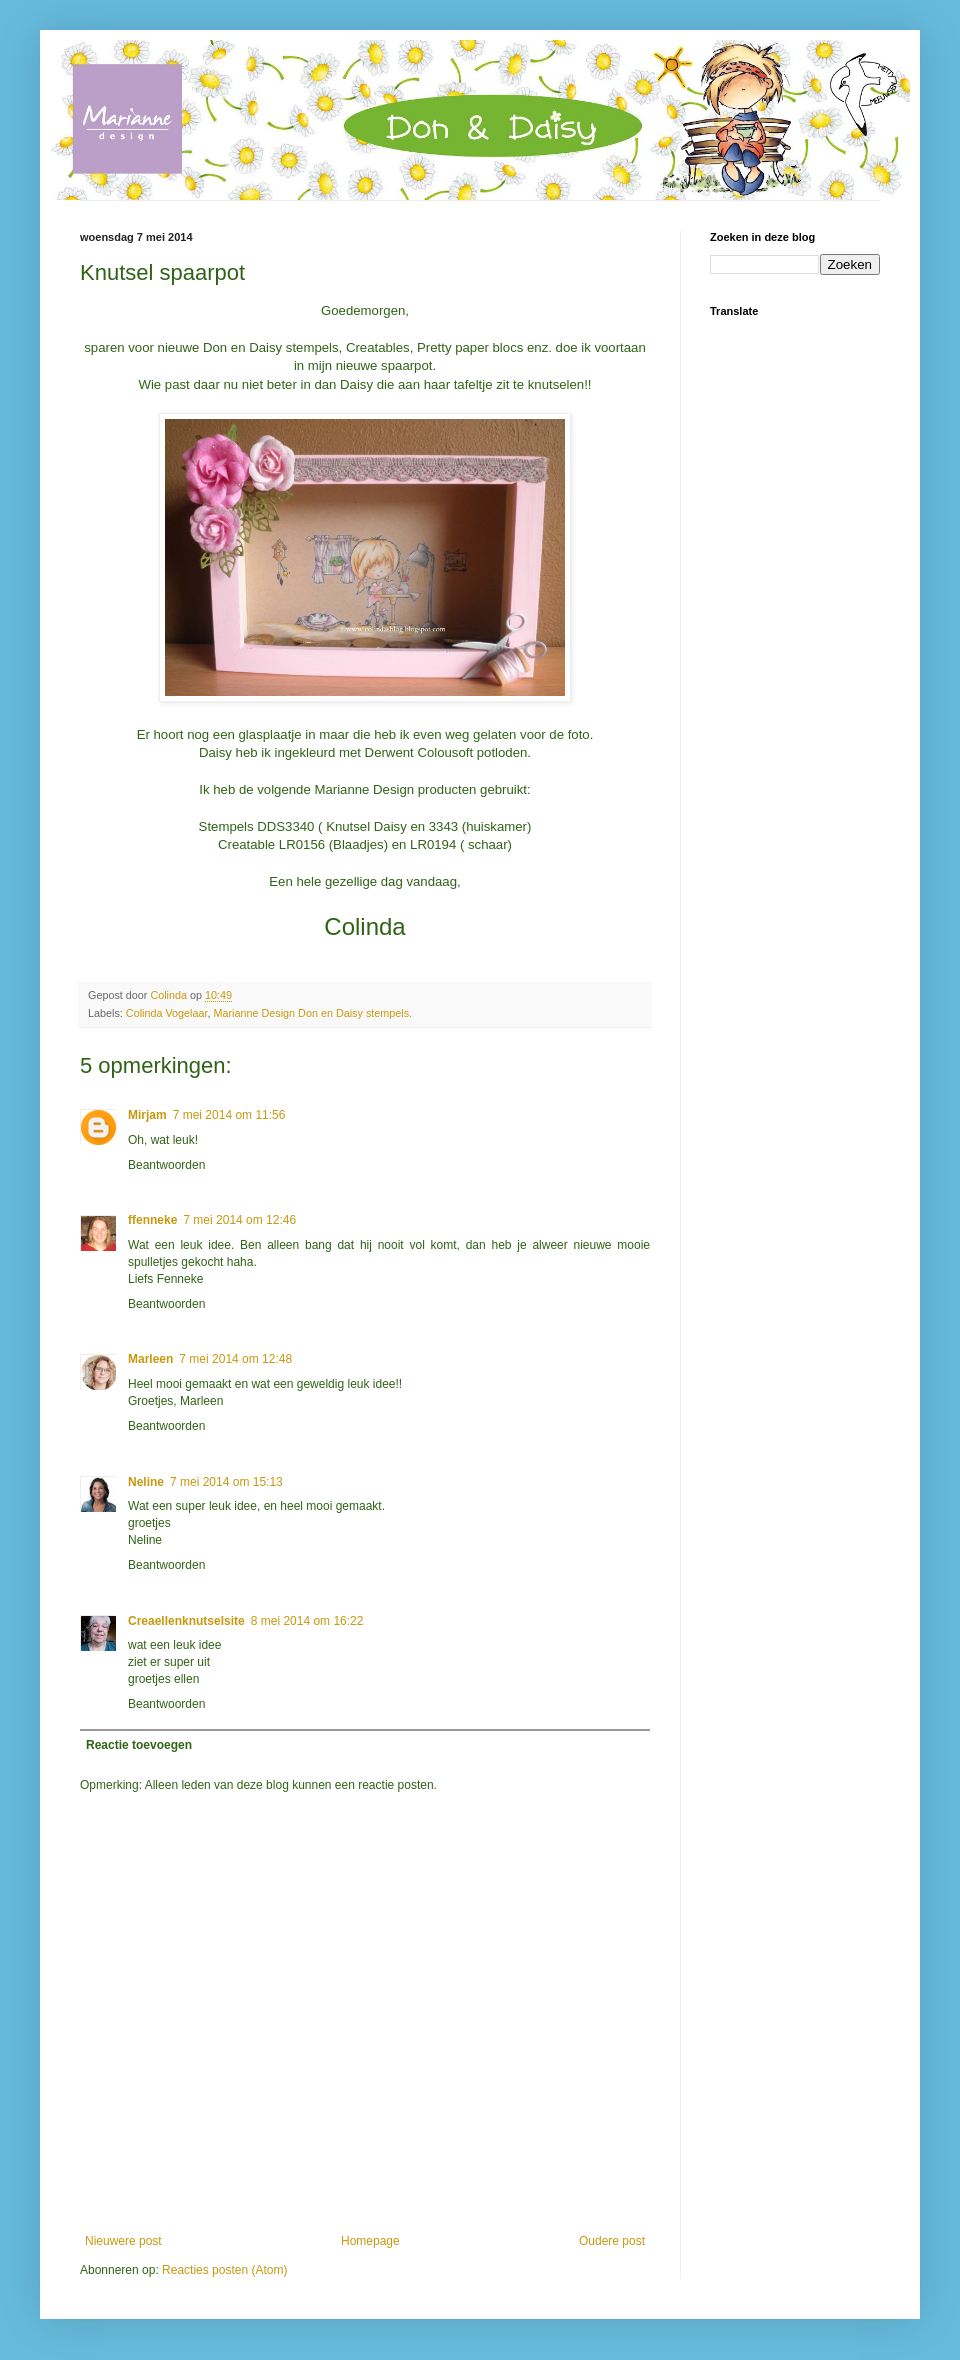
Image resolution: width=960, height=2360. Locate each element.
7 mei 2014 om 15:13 (226, 1482)
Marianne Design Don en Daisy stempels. (312, 1013)
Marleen (150, 1359)
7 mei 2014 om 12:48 (235, 1359)
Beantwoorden (166, 1165)
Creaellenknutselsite (186, 1621)
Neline (146, 1482)
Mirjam (147, 1115)
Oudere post (612, 2241)
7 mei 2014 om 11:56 (229, 1115)
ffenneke (152, 1220)
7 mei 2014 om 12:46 (239, 1220)
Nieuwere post (123, 2241)
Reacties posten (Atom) (224, 2270)
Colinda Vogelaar (167, 1013)
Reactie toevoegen (139, 1745)
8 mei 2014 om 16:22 (307, 1621)
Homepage (370, 2241)
